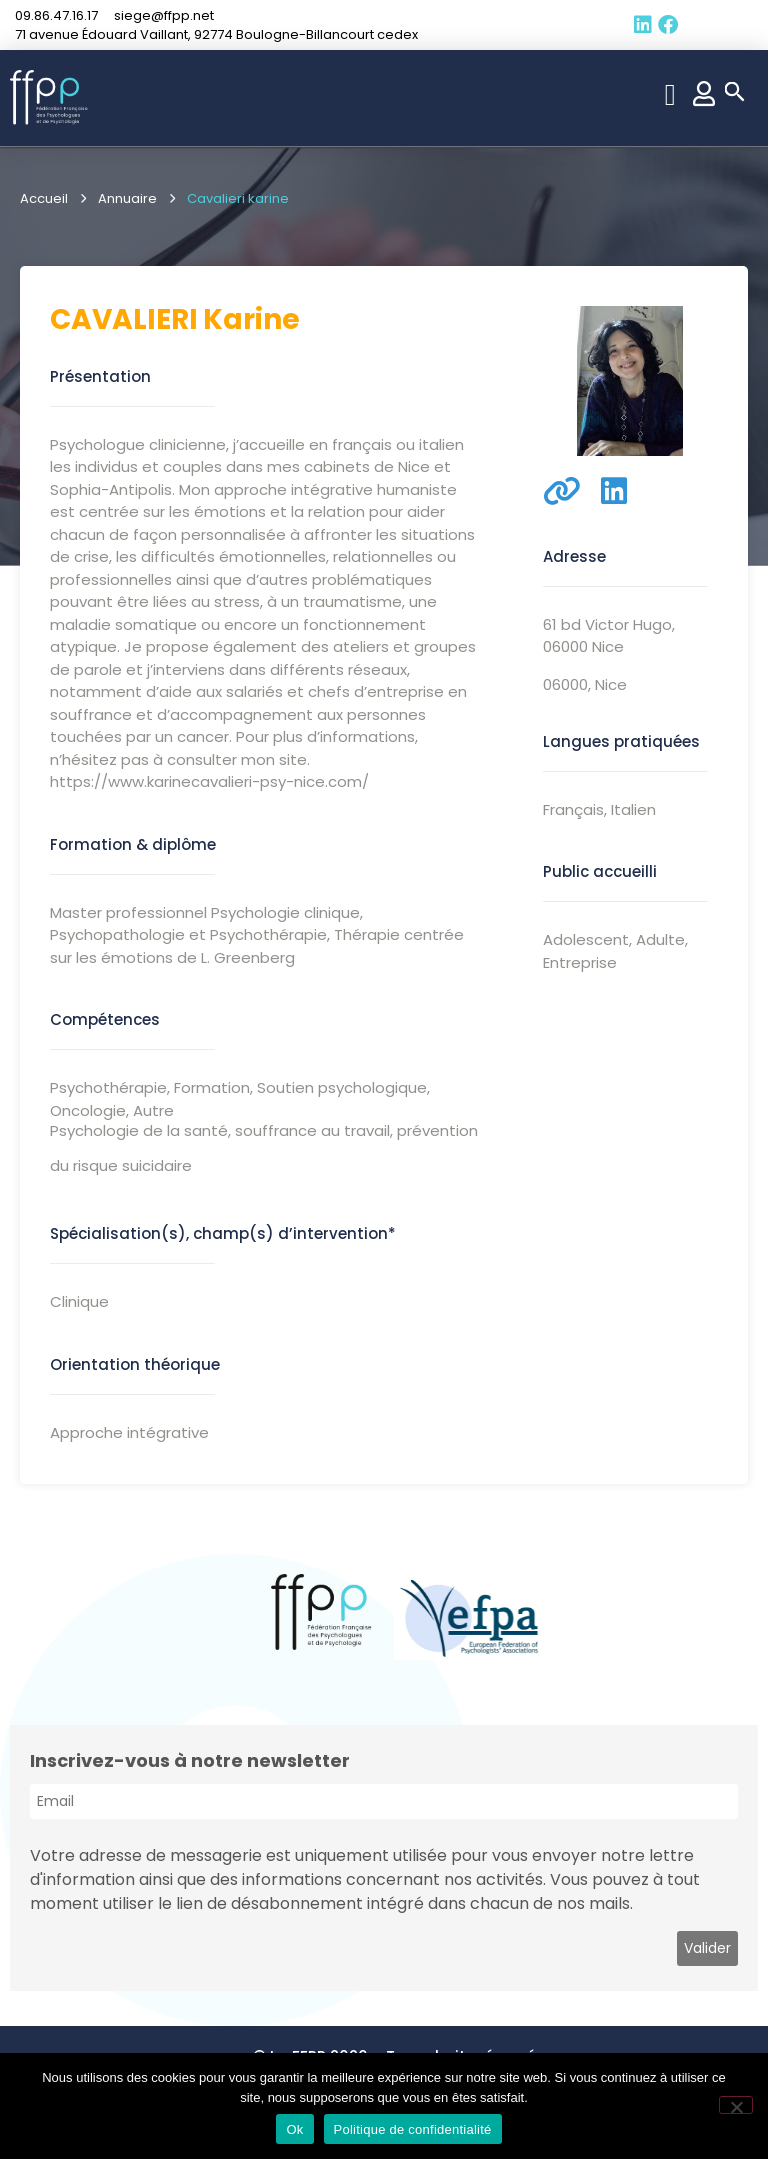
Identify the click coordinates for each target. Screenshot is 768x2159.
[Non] (736, 2105)
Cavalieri (124, 319)
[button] (670, 94)
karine (251, 319)
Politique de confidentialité (413, 2129)
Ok (294, 2129)
